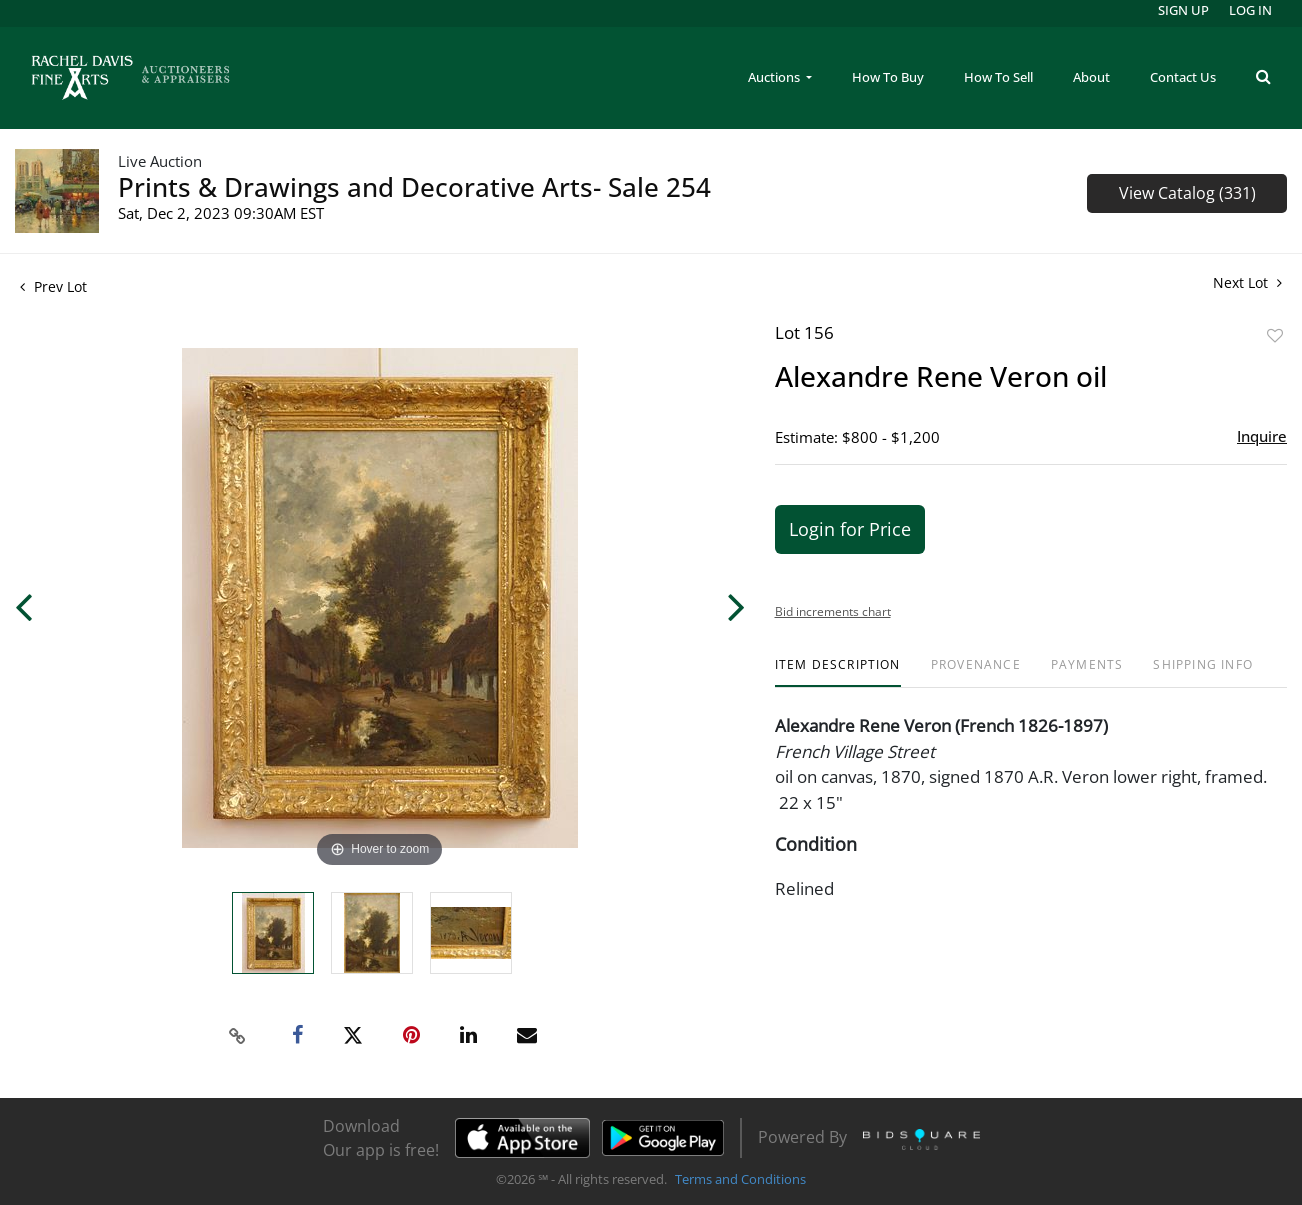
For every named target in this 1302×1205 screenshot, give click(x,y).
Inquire (1262, 436)
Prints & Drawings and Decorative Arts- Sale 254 (414, 187)
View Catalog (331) (1187, 193)
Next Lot (1247, 282)
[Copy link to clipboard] (237, 1036)
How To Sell (998, 77)
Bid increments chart (833, 611)
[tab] (838, 672)
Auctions (775, 77)
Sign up (1183, 10)
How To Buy (888, 77)
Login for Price (850, 529)
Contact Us (1183, 77)
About (1091, 77)
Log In (1250, 10)
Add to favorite (1275, 335)
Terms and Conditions (740, 1179)
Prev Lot (53, 286)
